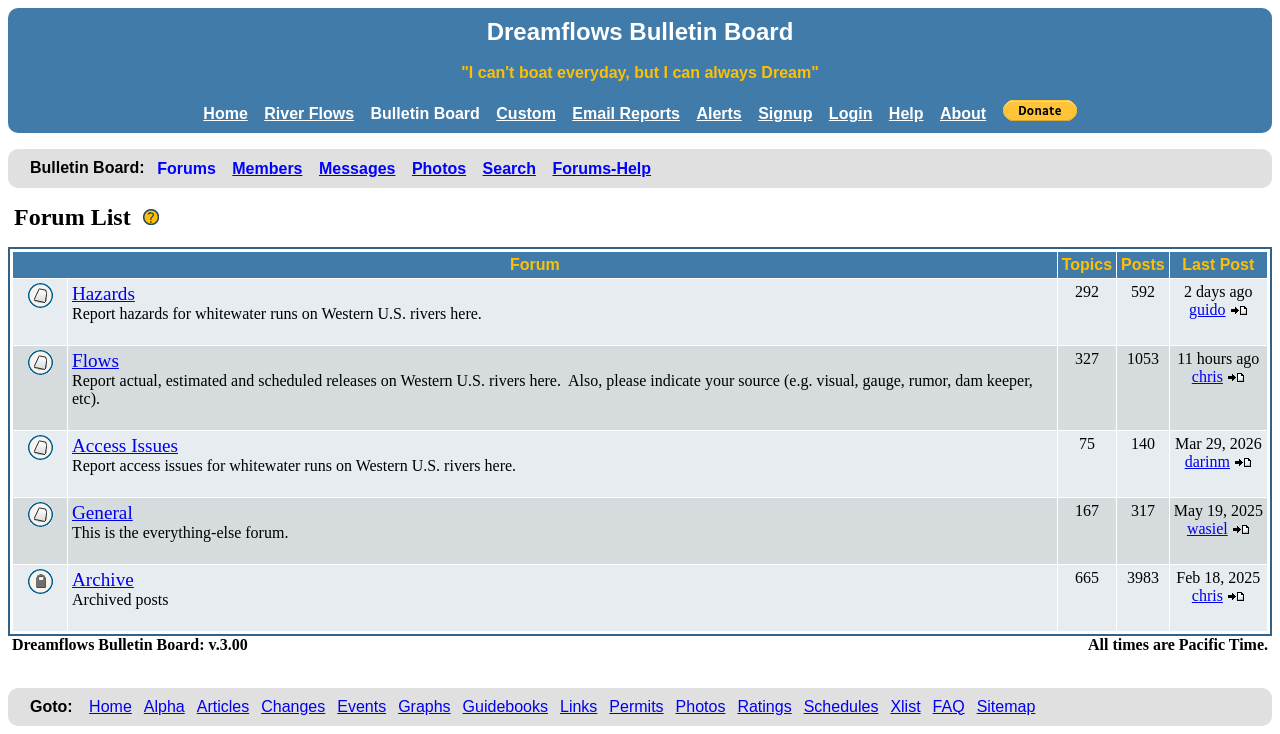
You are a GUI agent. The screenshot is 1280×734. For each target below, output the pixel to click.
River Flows (309, 113)
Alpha (164, 706)
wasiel (1207, 528)
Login (851, 113)
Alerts (718, 113)
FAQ (949, 706)
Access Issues (125, 445)
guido (1207, 309)
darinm (1207, 461)
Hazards (103, 293)
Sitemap (1006, 706)
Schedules (841, 706)
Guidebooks (505, 706)
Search (509, 168)
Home (225, 113)
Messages (357, 168)
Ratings (764, 706)
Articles (223, 706)
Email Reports (626, 113)
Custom (526, 113)
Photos (439, 168)
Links (578, 706)
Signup (785, 113)
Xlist (905, 706)
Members (267, 168)
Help (906, 113)
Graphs (424, 706)
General (102, 512)
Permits (636, 706)
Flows (95, 360)
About (963, 113)
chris (1207, 376)
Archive (103, 579)
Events (361, 706)
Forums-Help (601, 168)
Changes (293, 706)
